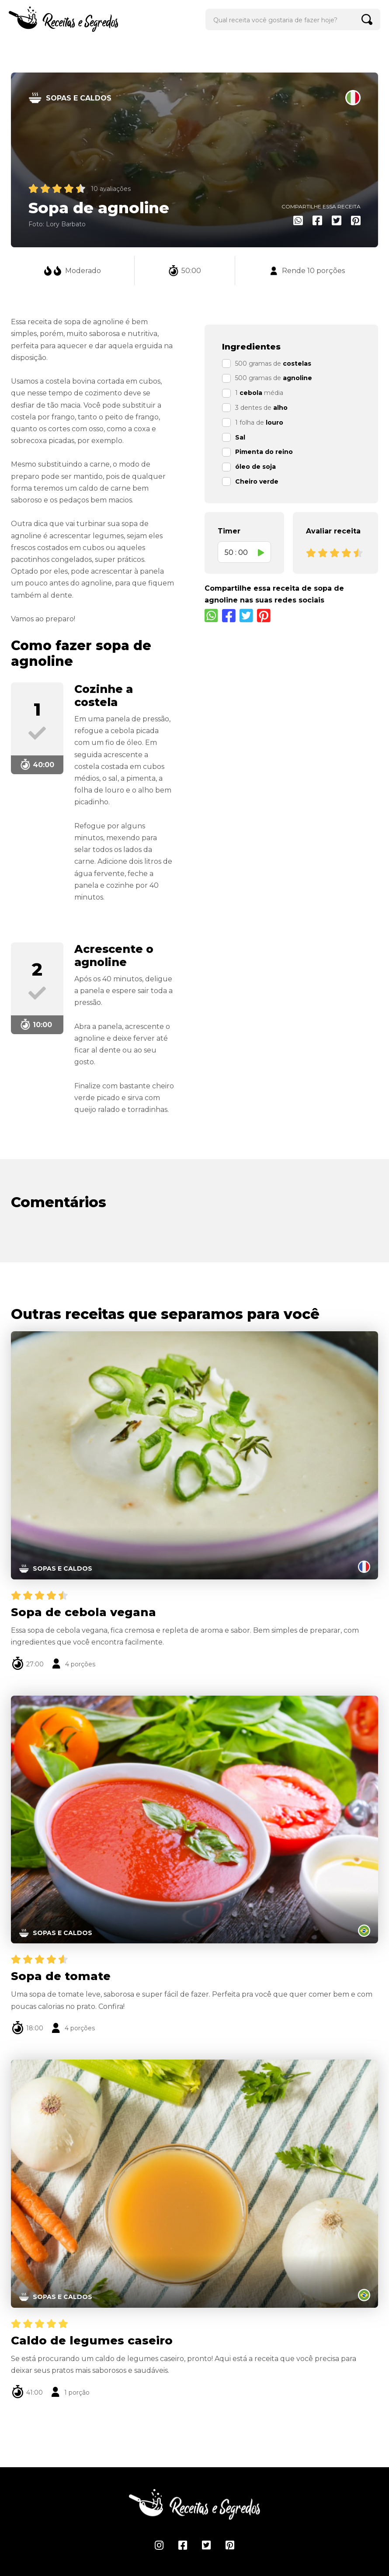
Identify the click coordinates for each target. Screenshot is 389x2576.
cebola (251, 393)
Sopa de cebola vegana (83, 1612)
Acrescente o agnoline (113, 955)
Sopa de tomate (61, 1976)
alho (280, 408)
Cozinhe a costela (103, 695)
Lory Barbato (66, 224)
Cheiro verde (256, 481)
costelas (297, 363)
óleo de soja (255, 467)
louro (274, 422)
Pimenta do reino (264, 452)
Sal (240, 437)
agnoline (297, 378)
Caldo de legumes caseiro (92, 2340)
